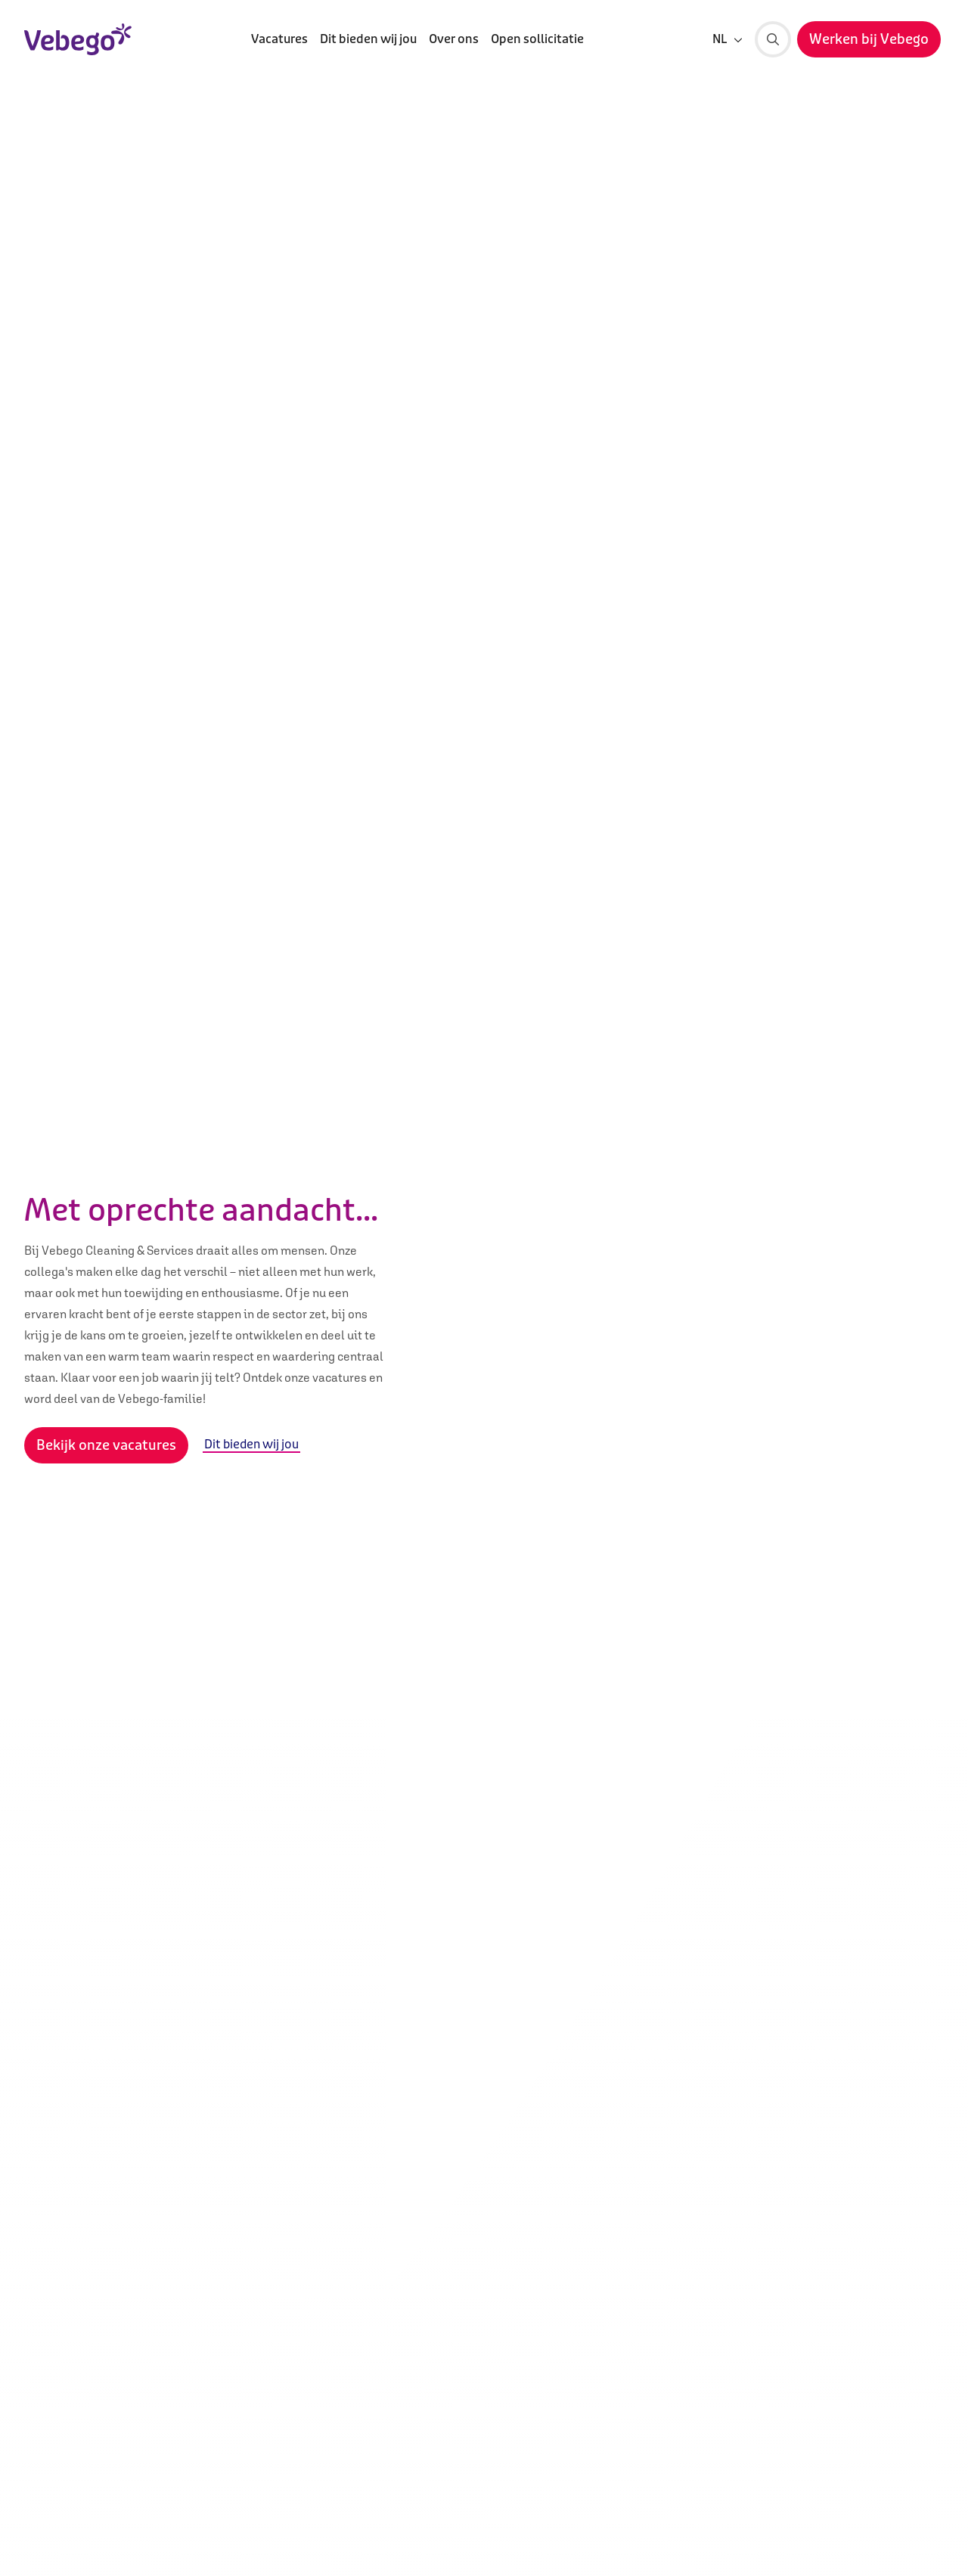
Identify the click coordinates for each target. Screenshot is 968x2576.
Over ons (454, 39)
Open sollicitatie (537, 39)
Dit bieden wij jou (368, 39)
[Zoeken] (773, 39)
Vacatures (279, 39)
